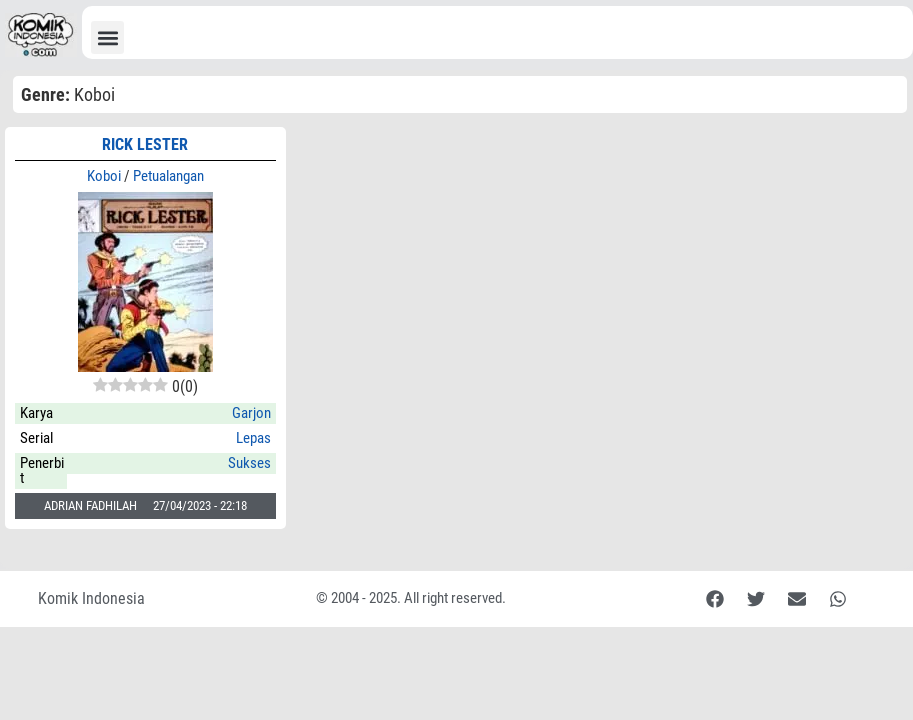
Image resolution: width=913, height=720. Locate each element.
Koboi (104, 176)
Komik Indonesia (91, 598)
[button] (107, 37)
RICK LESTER (145, 144)
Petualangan (168, 176)
